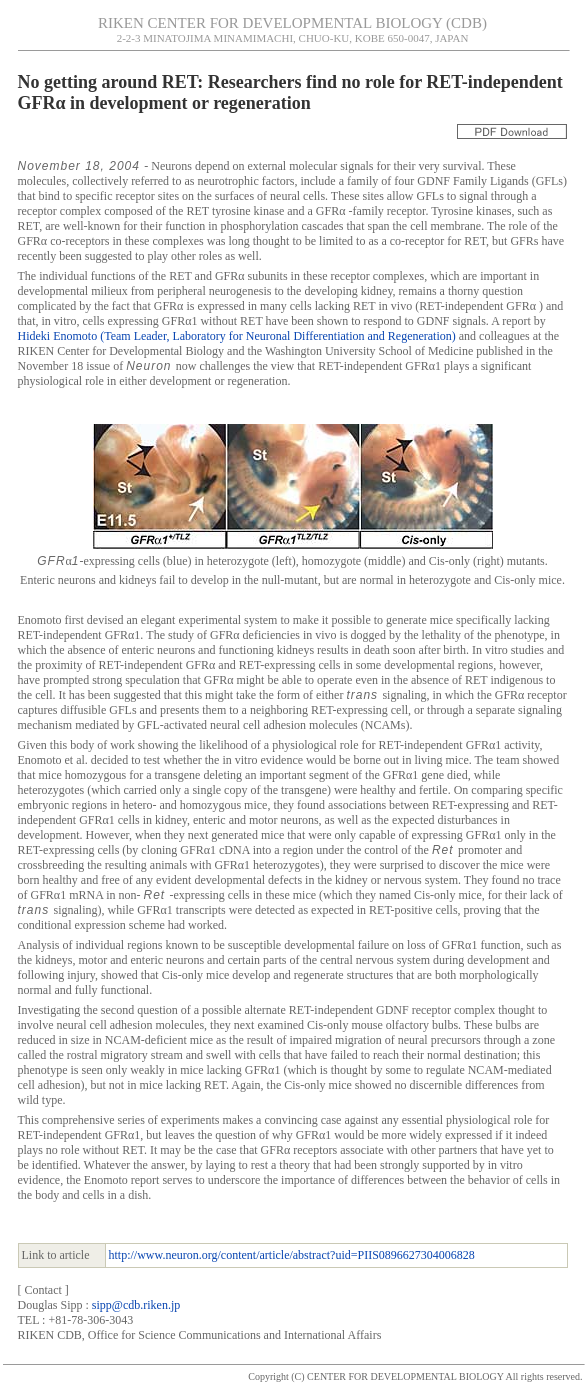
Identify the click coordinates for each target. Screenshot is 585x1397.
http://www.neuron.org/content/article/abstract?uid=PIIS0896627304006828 (292, 1255)
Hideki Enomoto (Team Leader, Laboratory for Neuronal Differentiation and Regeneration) (237, 336)
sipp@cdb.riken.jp (136, 1305)
